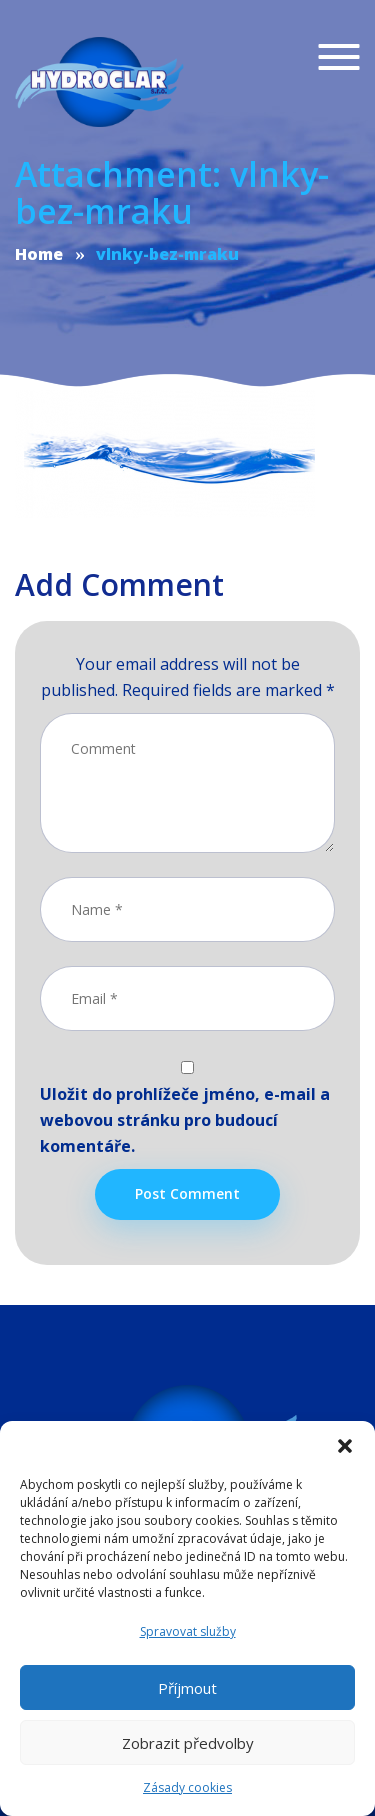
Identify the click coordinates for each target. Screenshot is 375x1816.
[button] (345, 1446)
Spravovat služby (188, 1631)
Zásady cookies (187, 1787)
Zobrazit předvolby (188, 1743)
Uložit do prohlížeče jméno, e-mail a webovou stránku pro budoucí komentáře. (185, 1120)
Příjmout (187, 1688)
